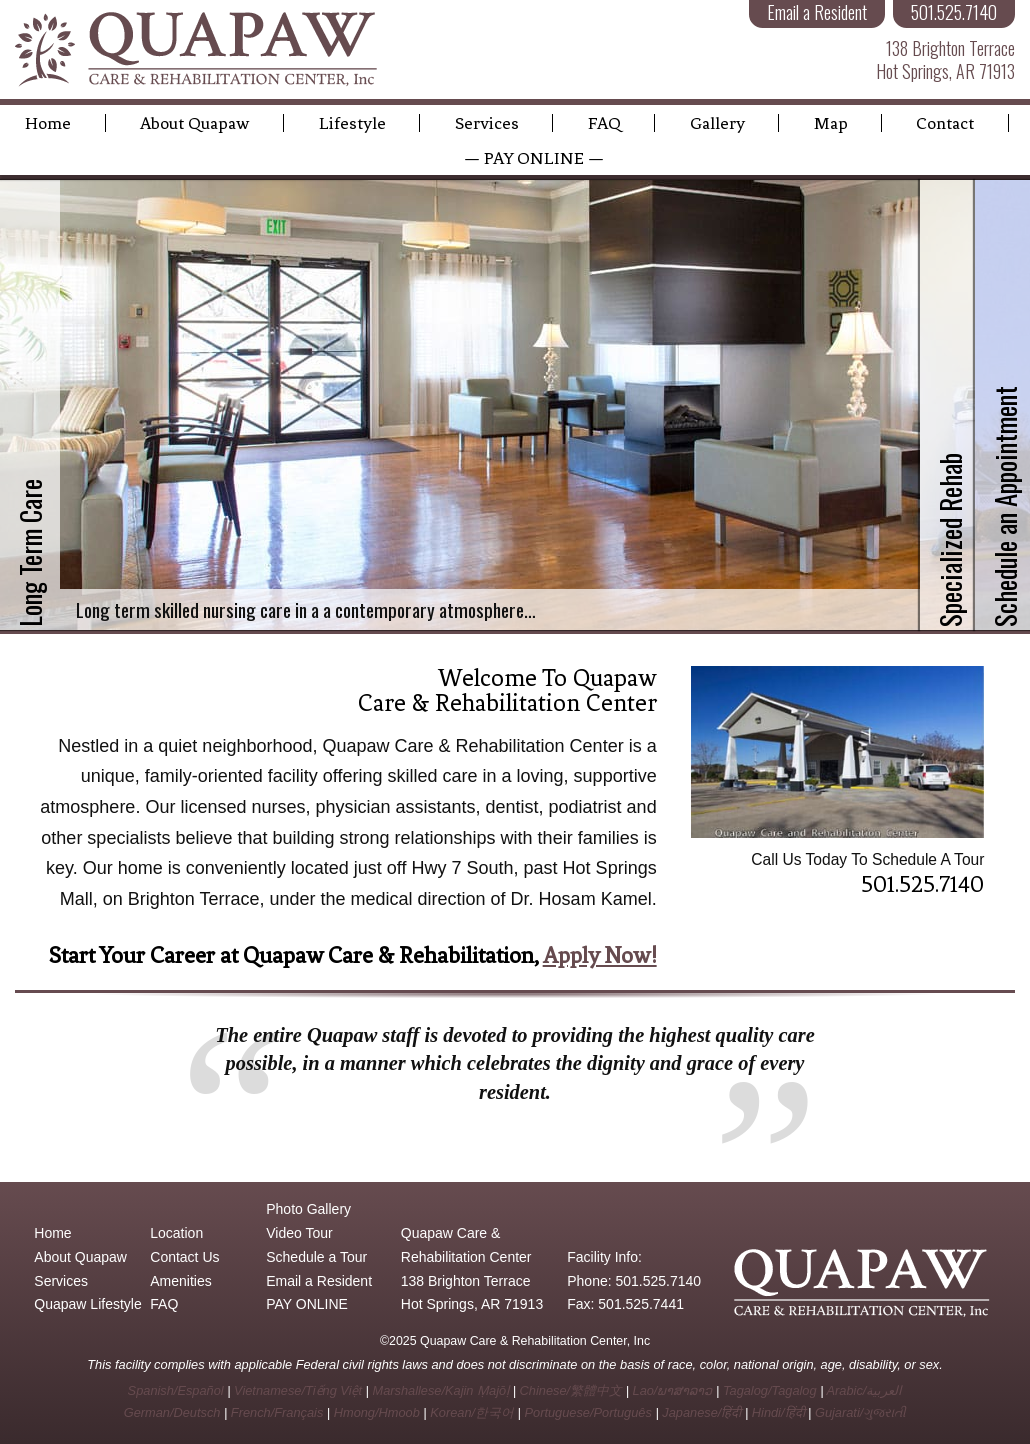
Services (487, 123)
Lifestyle (352, 123)
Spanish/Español (176, 1390)
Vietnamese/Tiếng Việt (298, 1390)
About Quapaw (195, 123)
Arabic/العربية (865, 1390)
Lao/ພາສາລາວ (673, 1390)
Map (831, 123)
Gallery (717, 123)
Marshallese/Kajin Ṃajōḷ (440, 1390)
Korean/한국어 (472, 1412)
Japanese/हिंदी (701, 1412)
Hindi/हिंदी (778, 1412)
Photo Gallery (308, 1209)
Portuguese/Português (588, 1412)
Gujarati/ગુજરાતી (860, 1412)
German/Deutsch (172, 1412)
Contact (945, 123)
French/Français (277, 1412)
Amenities (180, 1281)
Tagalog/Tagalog (770, 1390)
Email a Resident (319, 1281)
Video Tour (299, 1233)
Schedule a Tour (316, 1257)
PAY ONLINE (307, 1304)
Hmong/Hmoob (377, 1412)
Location (176, 1233)
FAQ (604, 123)
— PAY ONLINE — (534, 158)
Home (48, 123)
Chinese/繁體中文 (571, 1390)
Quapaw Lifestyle (87, 1304)
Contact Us (184, 1257)
